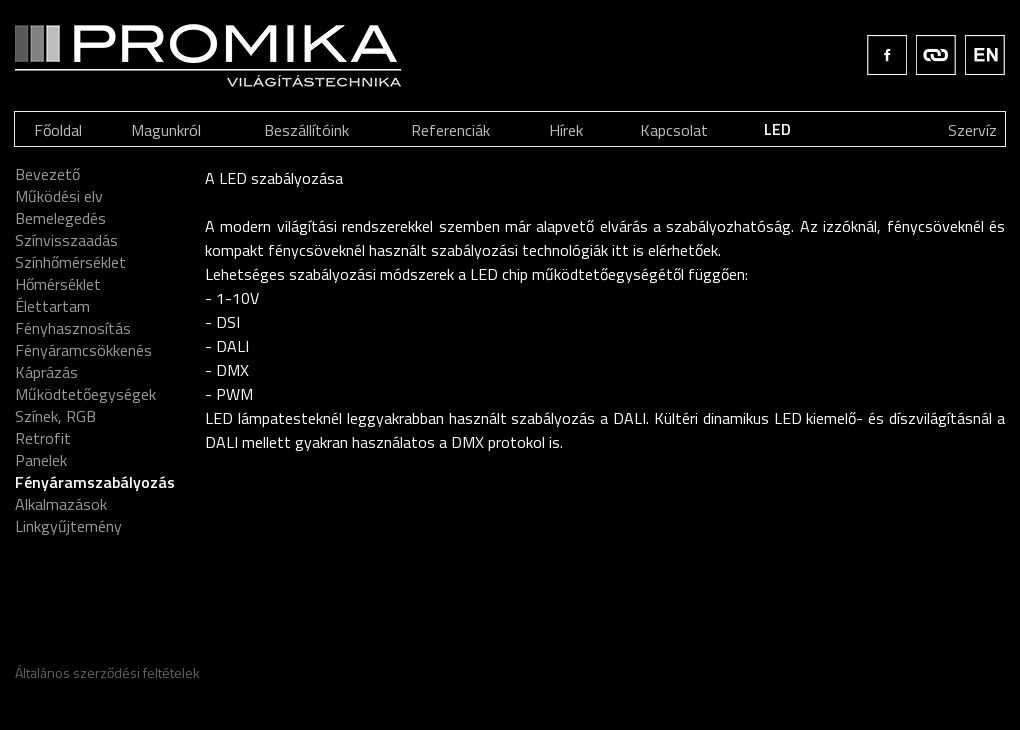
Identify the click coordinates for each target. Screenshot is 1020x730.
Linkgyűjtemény (68, 526)
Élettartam (52, 306)
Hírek (566, 130)
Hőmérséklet (58, 284)
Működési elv (59, 196)
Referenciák (450, 130)
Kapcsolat (674, 130)
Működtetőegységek (85, 394)
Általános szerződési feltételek (107, 672)
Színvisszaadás (66, 240)
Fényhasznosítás (73, 328)
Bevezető (47, 174)
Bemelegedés (60, 218)
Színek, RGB (55, 416)
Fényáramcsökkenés (83, 350)
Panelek (41, 460)
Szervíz (972, 130)
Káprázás (46, 372)
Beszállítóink (306, 130)
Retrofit (43, 438)
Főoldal (58, 130)
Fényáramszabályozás (95, 482)
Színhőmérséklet (70, 262)
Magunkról (166, 130)
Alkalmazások (61, 504)
